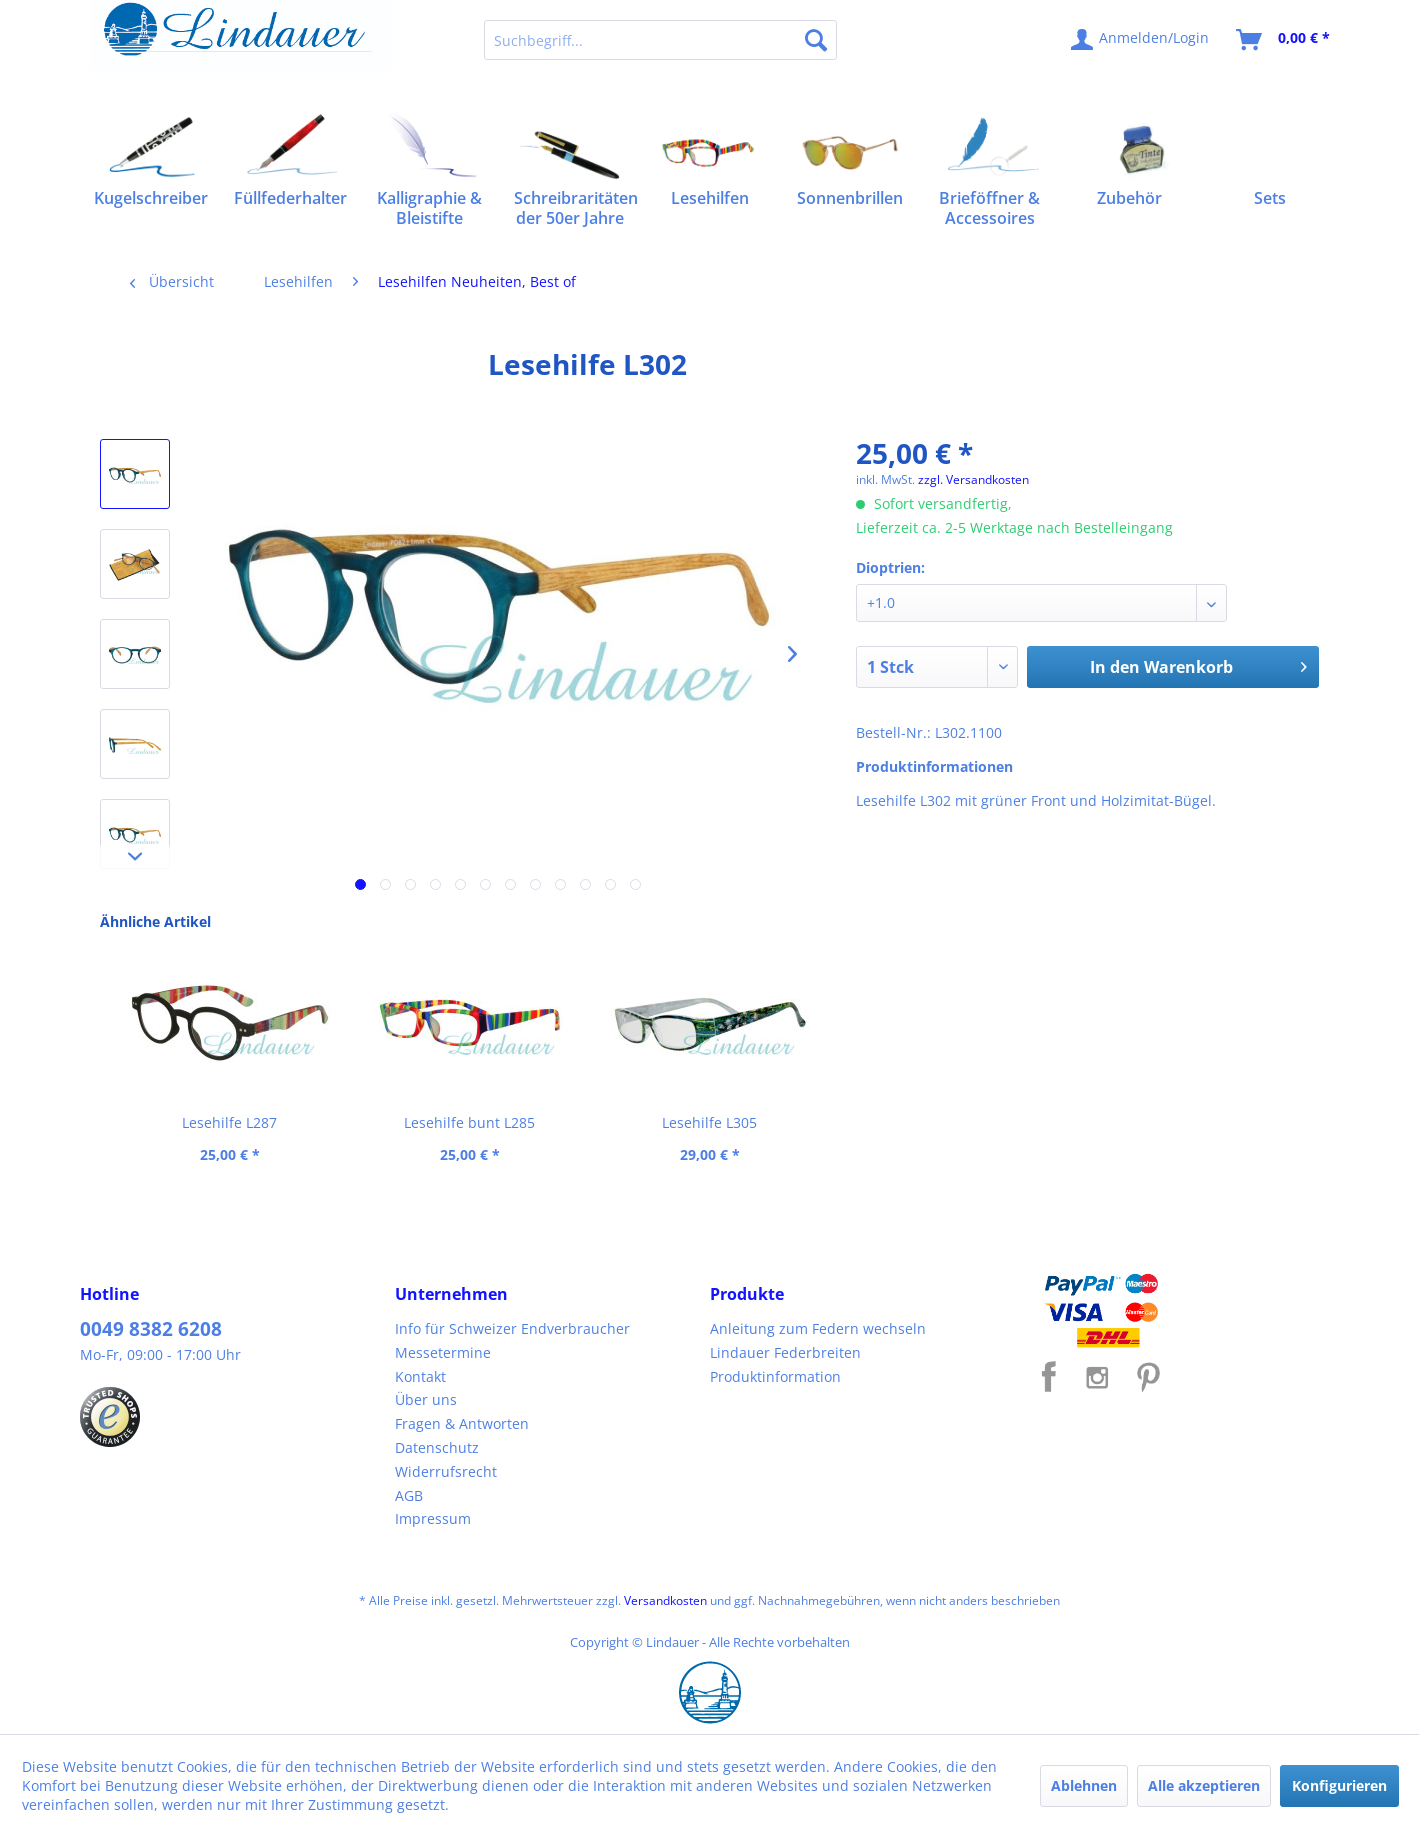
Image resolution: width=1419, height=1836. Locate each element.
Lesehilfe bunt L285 (469, 1122)
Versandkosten (665, 1600)
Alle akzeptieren (1204, 1785)
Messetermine (443, 1352)
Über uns (426, 1399)
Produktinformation (775, 1376)
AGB (409, 1495)
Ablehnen (1084, 1785)
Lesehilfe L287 (229, 1122)
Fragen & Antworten (462, 1423)
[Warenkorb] (1284, 40)
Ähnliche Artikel (155, 921)
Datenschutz (437, 1447)
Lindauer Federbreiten (785, 1352)
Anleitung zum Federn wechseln (818, 1328)
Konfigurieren (1339, 1785)
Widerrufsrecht (446, 1471)
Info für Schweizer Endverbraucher (512, 1328)
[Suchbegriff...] (660, 40)
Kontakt (420, 1376)
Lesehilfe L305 (709, 1122)
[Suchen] (816, 40)
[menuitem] (660, 40)
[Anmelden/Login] (1141, 40)
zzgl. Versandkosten (973, 479)
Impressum (433, 1518)
